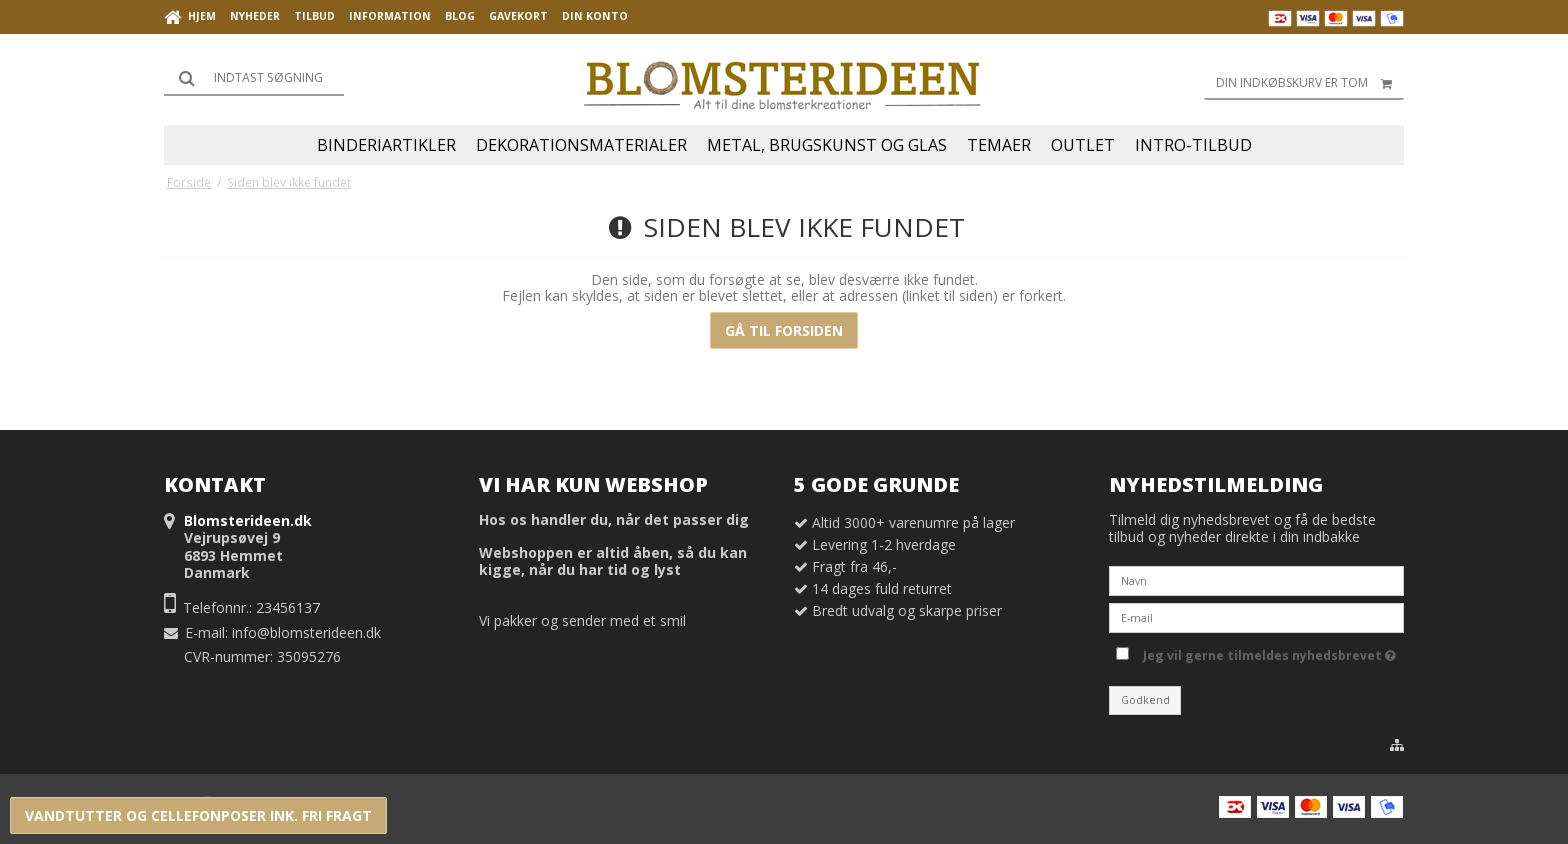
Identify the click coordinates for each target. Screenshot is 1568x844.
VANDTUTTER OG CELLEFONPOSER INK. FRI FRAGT (198, 815)
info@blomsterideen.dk (306, 632)
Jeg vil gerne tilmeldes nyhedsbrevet (1269, 652)
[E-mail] (1256, 616)
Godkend (1145, 700)
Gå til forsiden (784, 330)
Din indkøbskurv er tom (1310, 83)
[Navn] (1256, 579)
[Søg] (254, 78)
